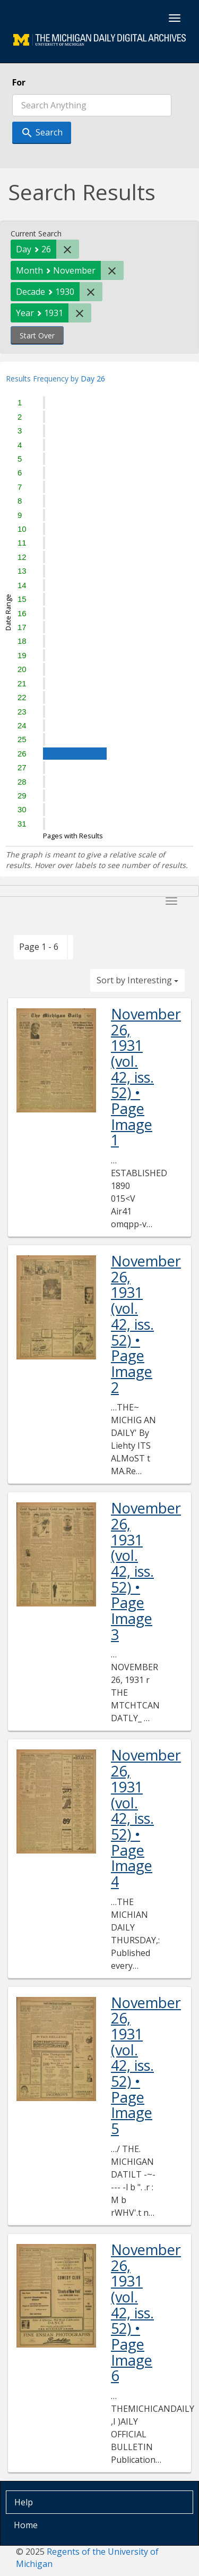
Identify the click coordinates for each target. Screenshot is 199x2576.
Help (23, 2502)
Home (26, 2525)
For (18, 82)
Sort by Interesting (137, 980)
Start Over (37, 335)
